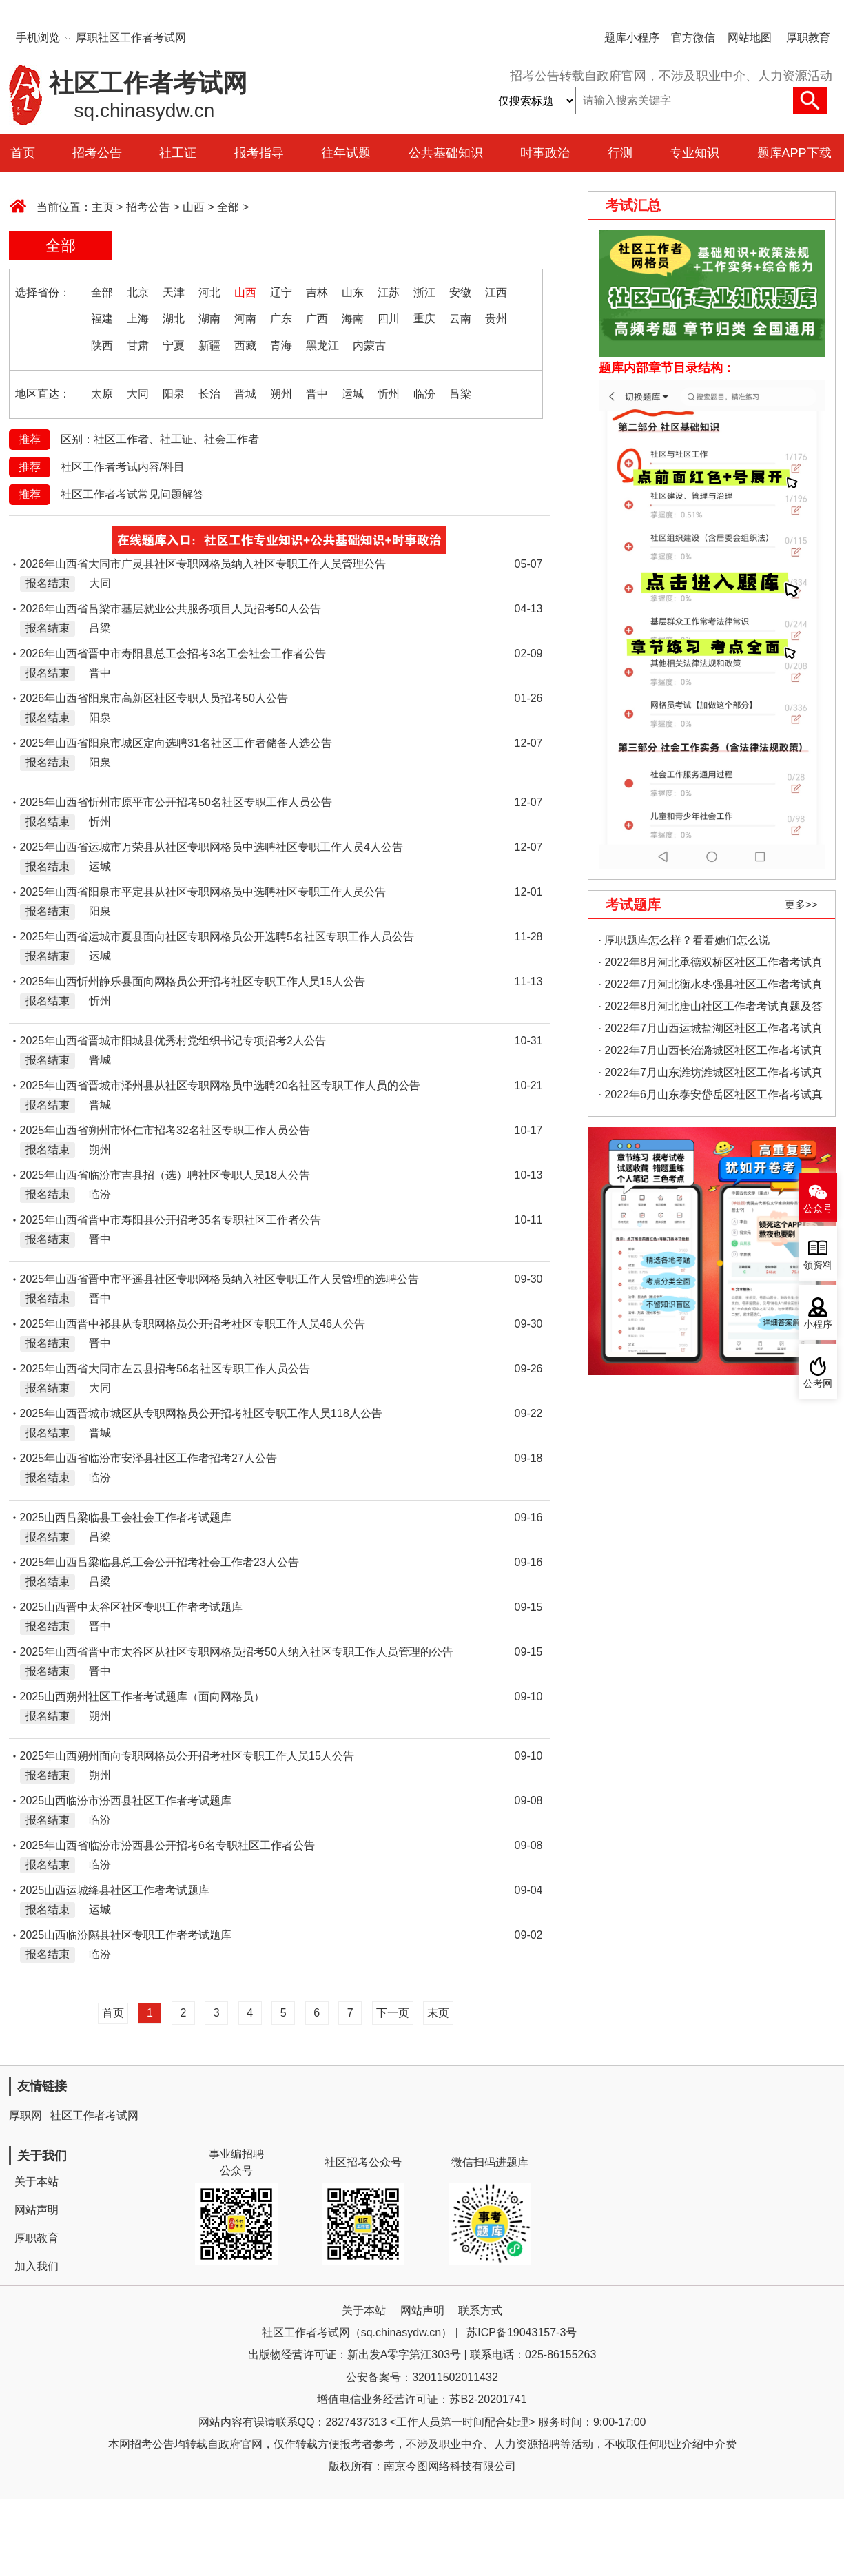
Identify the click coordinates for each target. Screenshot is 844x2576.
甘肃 (138, 345)
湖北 (174, 318)
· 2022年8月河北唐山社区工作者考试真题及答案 (711, 1009)
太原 (102, 394)
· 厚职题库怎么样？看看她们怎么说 (684, 940)
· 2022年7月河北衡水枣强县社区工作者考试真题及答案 (711, 987)
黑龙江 (322, 345)
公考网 (817, 1384)
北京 (138, 292)
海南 (353, 318)
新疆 (209, 345)
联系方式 (480, 2310)
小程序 (817, 1324)
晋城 (245, 394)
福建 (102, 318)
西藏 (245, 345)
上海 (138, 318)
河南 (245, 318)
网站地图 (750, 37)
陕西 (102, 345)
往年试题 (346, 153)
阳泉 (174, 394)
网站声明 (36, 2210)
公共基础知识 (446, 153)
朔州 (281, 394)
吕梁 (460, 394)
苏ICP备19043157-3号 (521, 2332)
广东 (281, 318)
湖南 (209, 318)
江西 (496, 292)
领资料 (817, 1265)
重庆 (424, 318)
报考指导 (259, 153)
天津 (174, 292)
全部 (228, 207)
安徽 (460, 292)
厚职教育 (808, 37)
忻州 (389, 394)
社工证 (177, 153)
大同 (138, 394)
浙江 (424, 292)
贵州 (496, 318)
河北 (209, 292)
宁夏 (174, 345)
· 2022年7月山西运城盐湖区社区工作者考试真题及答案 (711, 1031)
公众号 (817, 1209)
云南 (460, 318)
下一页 (392, 2013)
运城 (353, 394)
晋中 (317, 394)
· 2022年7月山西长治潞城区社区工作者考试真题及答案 (711, 1053)
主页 (103, 207)
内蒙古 (369, 345)
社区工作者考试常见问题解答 (132, 494)
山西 (194, 207)
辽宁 (281, 292)
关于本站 (36, 2181)
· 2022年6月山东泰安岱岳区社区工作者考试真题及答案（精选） (711, 1097)
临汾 (424, 394)
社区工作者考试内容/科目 (123, 467)
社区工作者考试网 (94, 2115)
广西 (317, 318)
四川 (389, 318)
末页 (438, 2013)
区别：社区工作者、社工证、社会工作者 (160, 439)
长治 (209, 394)
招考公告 (97, 153)
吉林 (317, 292)
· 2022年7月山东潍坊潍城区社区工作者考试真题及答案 (711, 1075)
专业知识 (694, 153)
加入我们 (36, 2266)
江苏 (389, 292)
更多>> (801, 904)
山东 (353, 292)
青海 (281, 345)
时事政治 (545, 153)
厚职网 (25, 2115)
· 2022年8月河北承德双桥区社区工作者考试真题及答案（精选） (711, 964)
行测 (620, 153)
